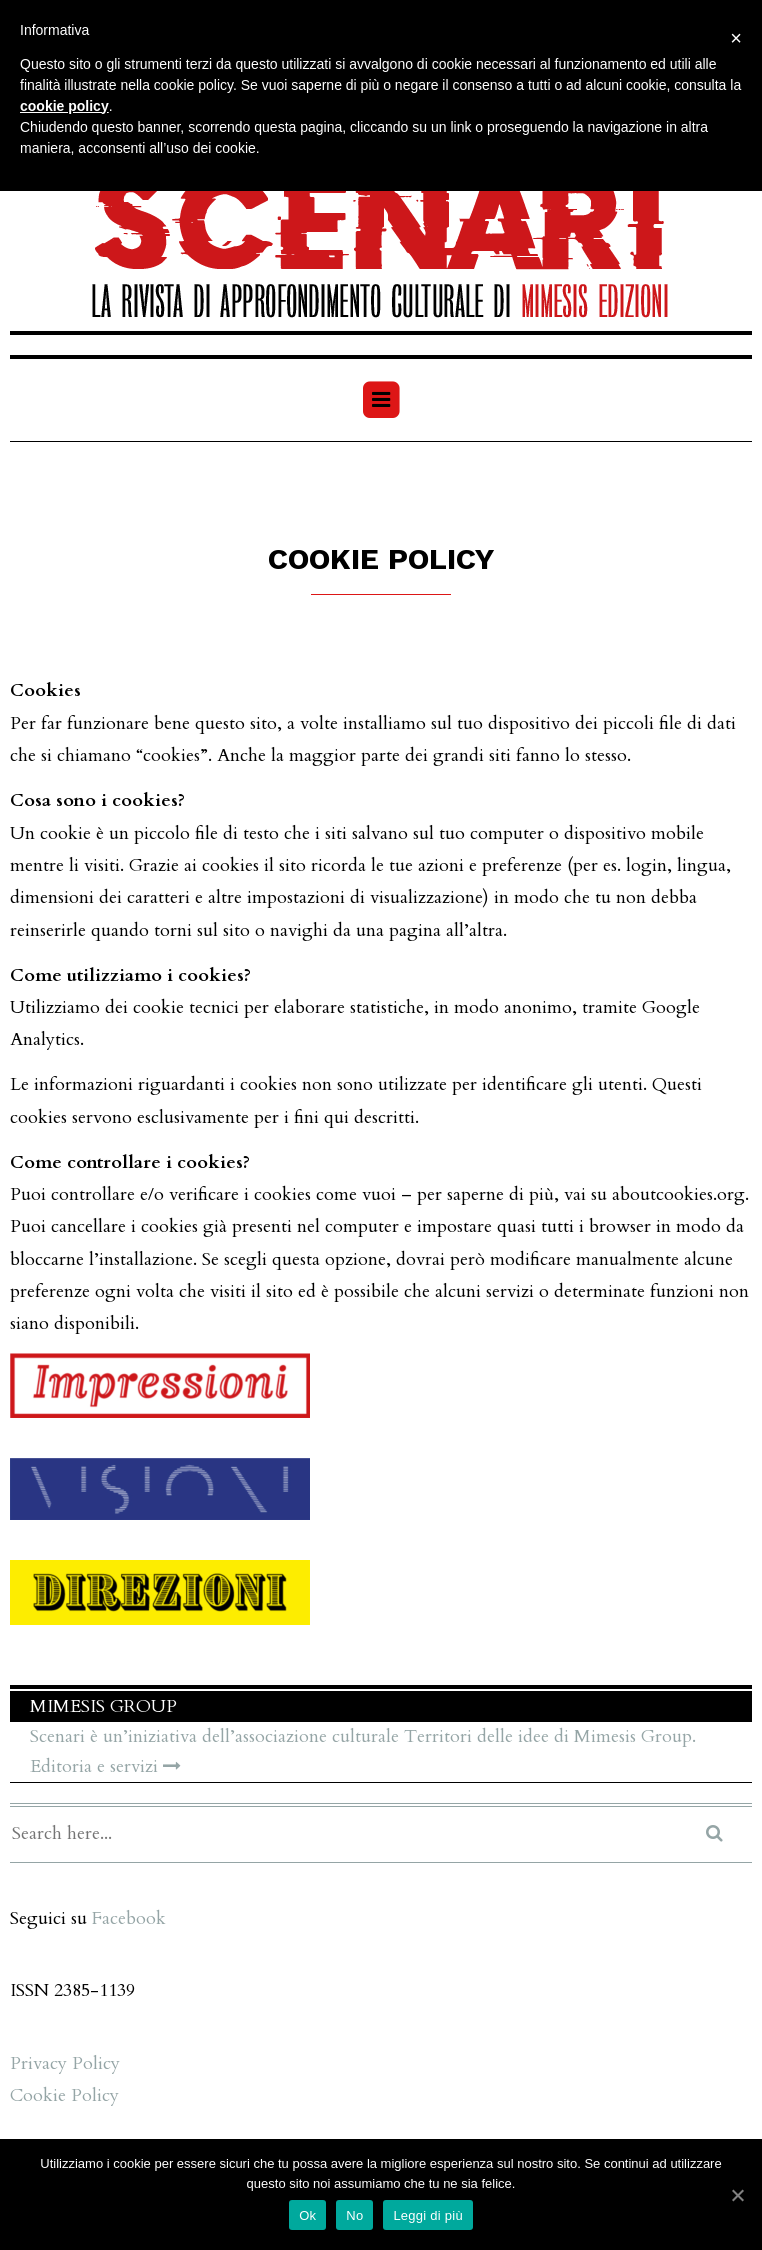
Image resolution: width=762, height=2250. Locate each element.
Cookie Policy (64, 2095)
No (354, 2215)
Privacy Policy (65, 2063)
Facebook (129, 1918)
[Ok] (737, 2195)
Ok (307, 2215)
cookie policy (64, 106)
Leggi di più (428, 2215)
